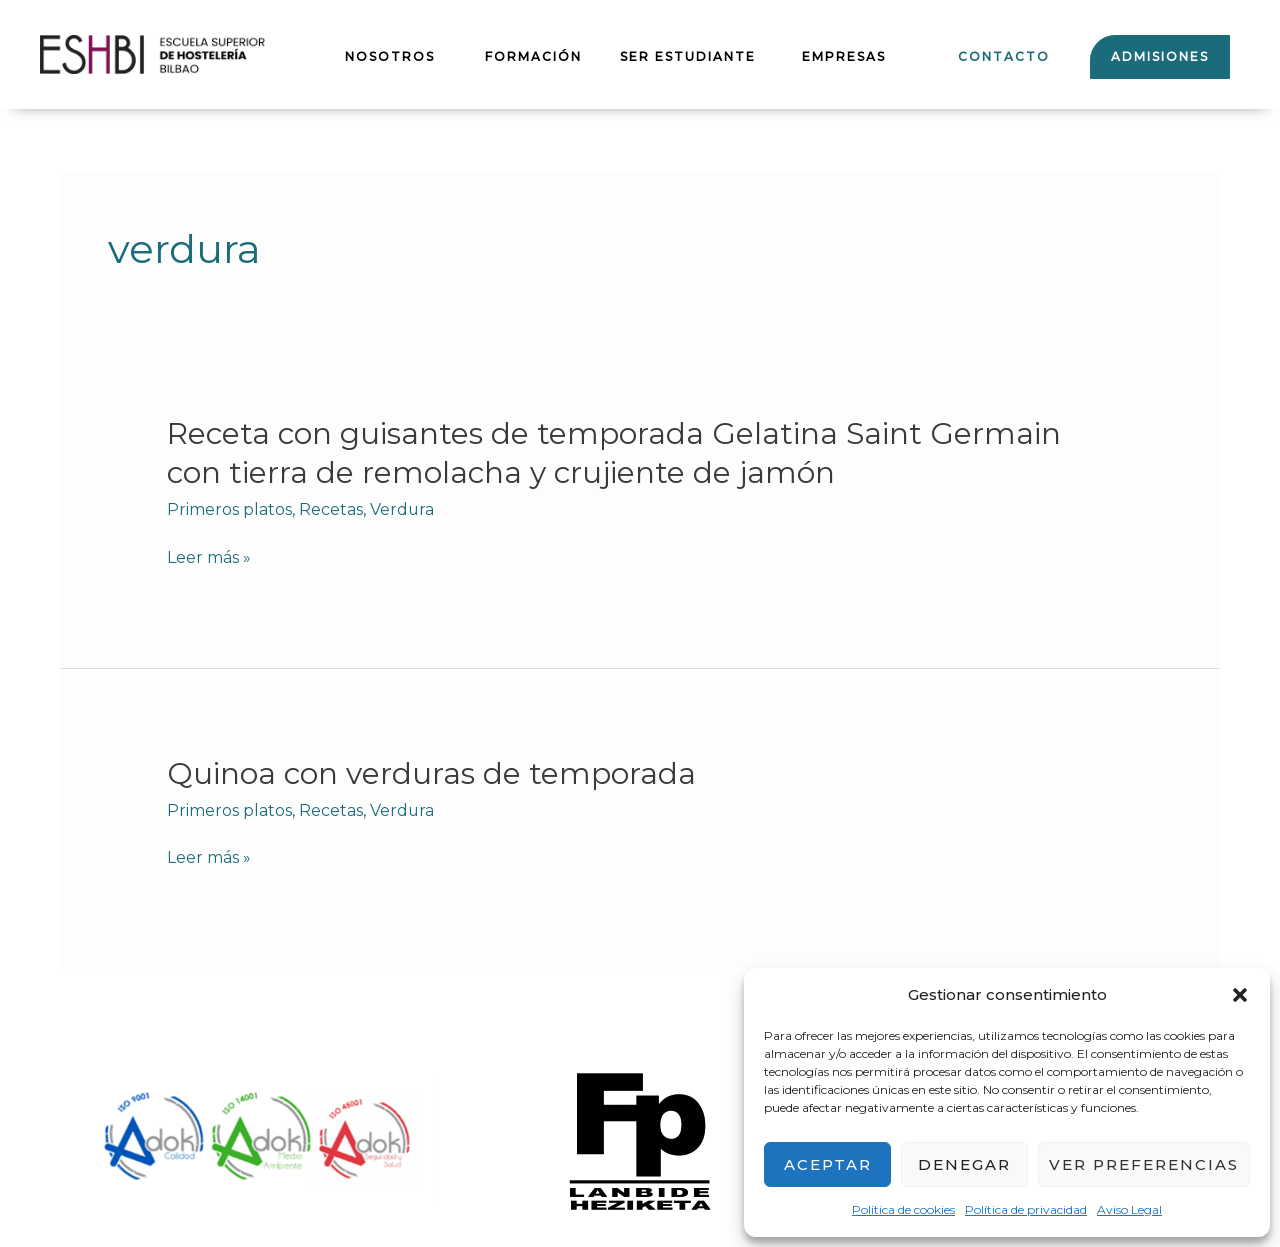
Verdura (402, 509)
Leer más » (209, 558)
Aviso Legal (1129, 1209)
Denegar (964, 1164)
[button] (1240, 995)
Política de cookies (903, 1209)
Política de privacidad (1026, 1209)
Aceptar (828, 1164)
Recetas (331, 509)
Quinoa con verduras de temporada (432, 773)
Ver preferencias (1144, 1164)
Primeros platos (229, 509)
